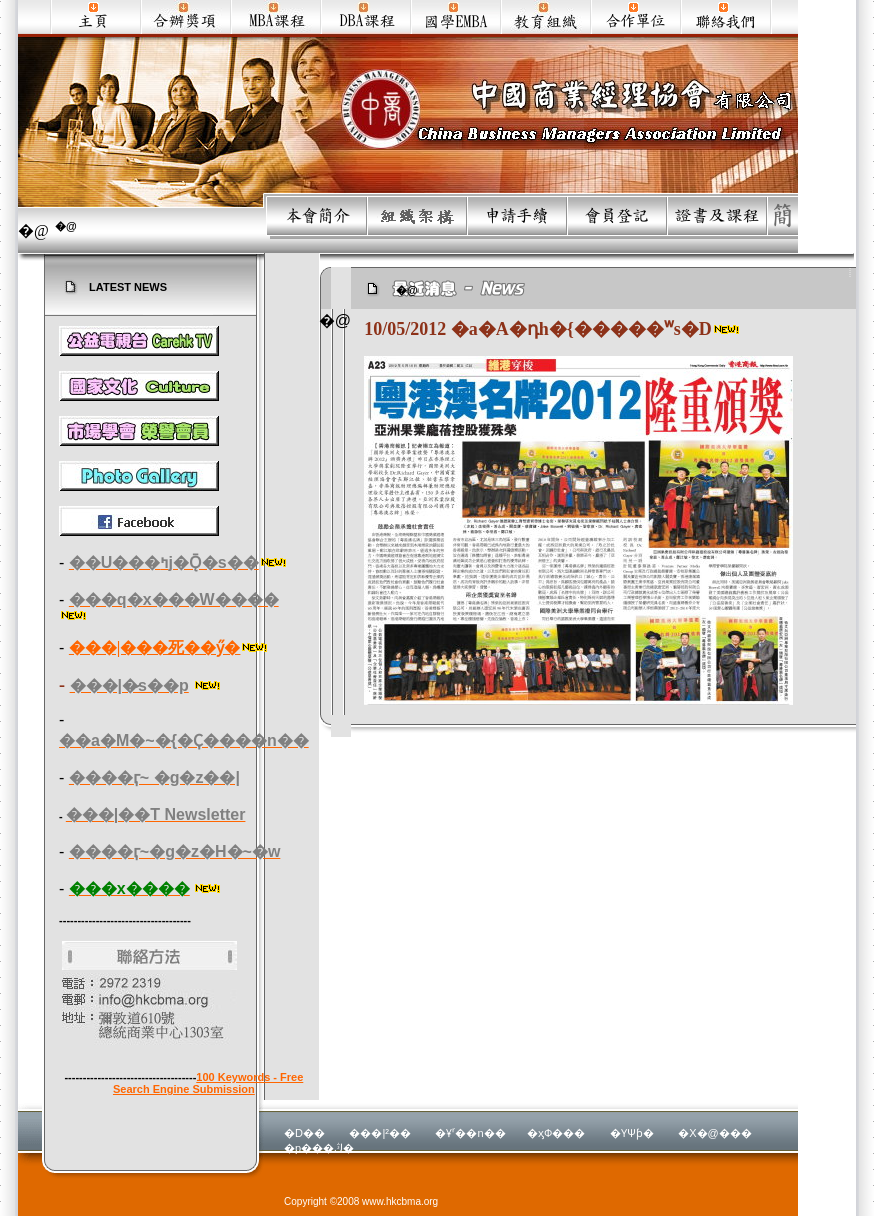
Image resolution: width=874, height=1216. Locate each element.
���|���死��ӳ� (155, 647)
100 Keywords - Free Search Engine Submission (208, 1083)
